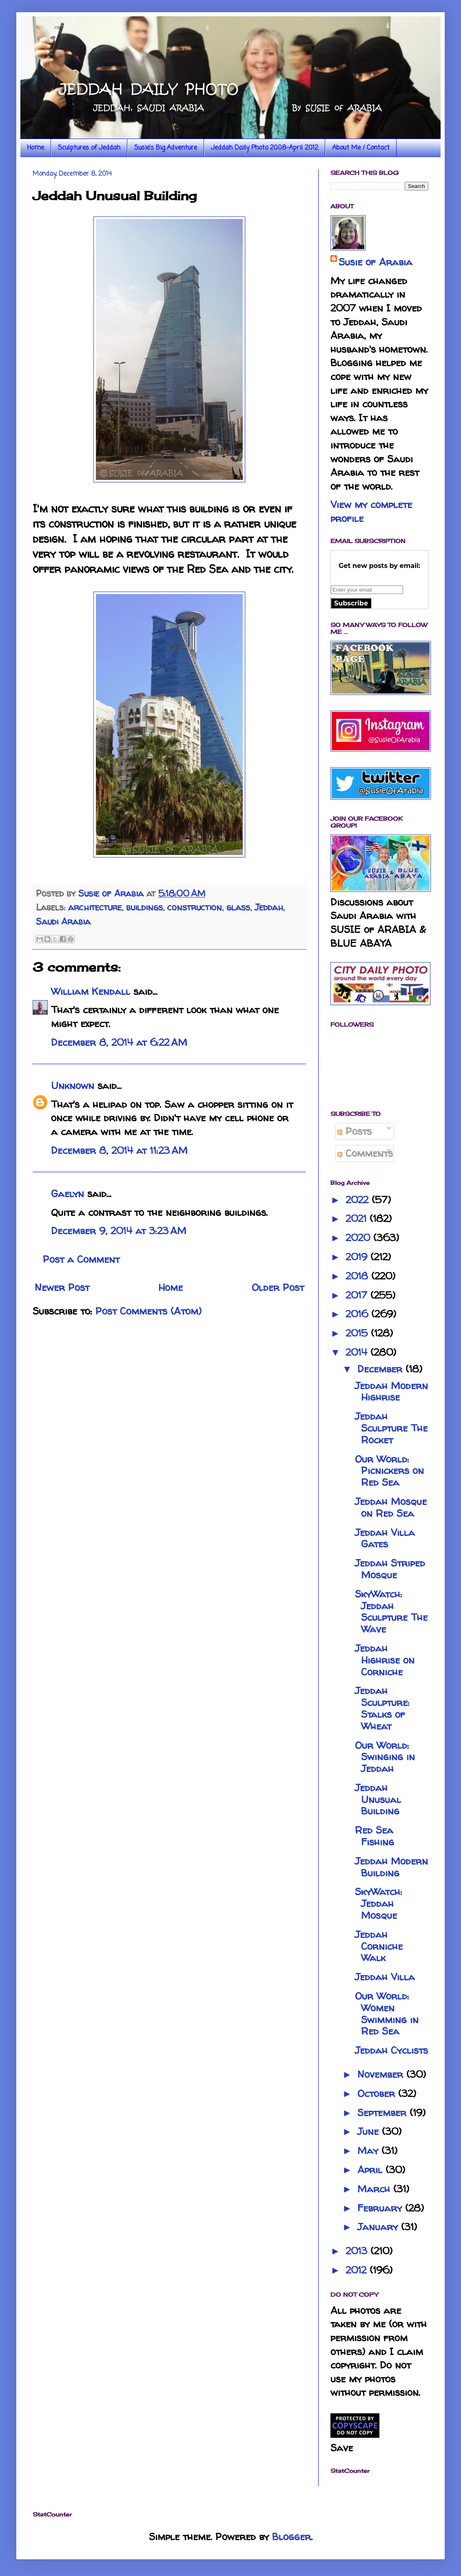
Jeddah (269, 907)
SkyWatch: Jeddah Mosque (378, 1903)
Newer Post (62, 1287)
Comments (365, 1153)
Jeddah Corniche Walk (379, 1946)
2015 (358, 1333)
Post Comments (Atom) (148, 1311)
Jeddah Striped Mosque (390, 1569)
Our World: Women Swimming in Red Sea (387, 2013)
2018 (358, 1276)
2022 (359, 1199)
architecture (95, 907)
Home (35, 148)
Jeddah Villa (385, 1977)
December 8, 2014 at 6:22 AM (119, 1042)
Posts (354, 1131)
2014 (358, 1352)
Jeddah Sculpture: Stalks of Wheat (382, 1708)
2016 (358, 1314)
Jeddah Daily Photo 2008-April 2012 (264, 148)
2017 (358, 1295)
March (375, 2189)
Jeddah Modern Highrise (391, 1391)
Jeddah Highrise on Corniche (384, 1660)
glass (238, 907)
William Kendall (90, 991)
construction (194, 907)
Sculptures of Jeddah (89, 148)
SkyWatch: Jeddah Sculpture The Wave (391, 1611)
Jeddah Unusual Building (378, 1799)
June (369, 2131)
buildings (144, 907)
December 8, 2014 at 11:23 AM (119, 1150)
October (377, 2093)
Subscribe (351, 603)
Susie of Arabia (375, 262)
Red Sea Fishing (374, 1836)
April (371, 2169)
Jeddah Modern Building (391, 1867)
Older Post (278, 1287)
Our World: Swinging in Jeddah (385, 1757)
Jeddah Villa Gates (385, 1538)
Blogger (291, 2536)
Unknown (72, 1085)
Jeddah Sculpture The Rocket (391, 1428)
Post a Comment (81, 1259)
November (381, 2074)
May (369, 2150)
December (381, 1369)
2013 (358, 2251)
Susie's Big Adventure (165, 148)
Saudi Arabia (63, 921)
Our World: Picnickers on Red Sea (389, 1470)
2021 (358, 1218)
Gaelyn (67, 1193)
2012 (358, 2270)
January (379, 2227)
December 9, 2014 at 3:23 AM (118, 1230)
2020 (359, 1237)
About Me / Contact (361, 148)
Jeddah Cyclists (391, 2050)
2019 (358, 1257)
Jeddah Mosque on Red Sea (391, 1507)
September (383, 2112)
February (381, 2208)
